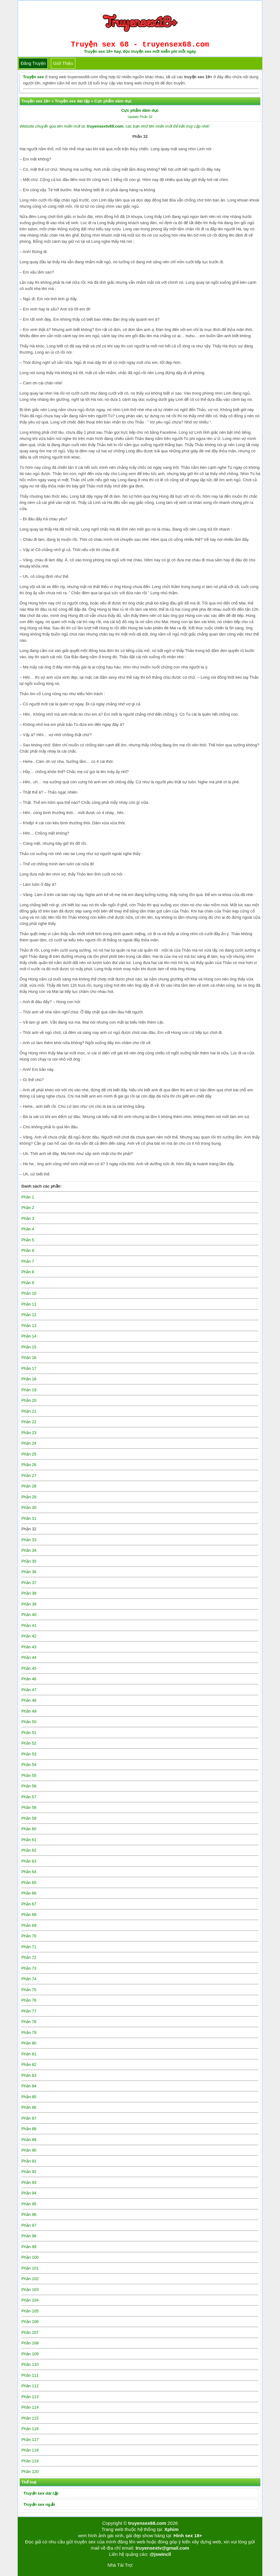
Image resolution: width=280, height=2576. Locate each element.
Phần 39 (28, 1604)
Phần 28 (28, 1486)
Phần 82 (28, 2064)
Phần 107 (29, 2332)
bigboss (165, 2565)
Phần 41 (28, 1625)
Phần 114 (29, 2407)
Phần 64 (28, 1871)
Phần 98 (28, 2236)
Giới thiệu (63, 63)
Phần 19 (28, 1390)
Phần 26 (28, 1464)
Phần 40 (28, 1614)
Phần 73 (28, 1968)
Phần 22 (28, 1421)
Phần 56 (28, 1786)
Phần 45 (28, 1668)
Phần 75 (28, 1989)
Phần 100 (29, 2257)
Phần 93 (28, 2182)
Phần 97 (28, 2225)
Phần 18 (28, 1379)
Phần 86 (28, 2107)
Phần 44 (28, 1657)
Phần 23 (28, 1432)
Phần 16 (28, 1357)
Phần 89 (28, 2139)
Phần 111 (29, 2375)
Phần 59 (28, 1818)
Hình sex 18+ (188, 2535)
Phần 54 (28, 1764)
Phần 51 (28, 1732)
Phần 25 (28, 1454)
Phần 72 (28, 1957)
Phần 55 (28, 1775)
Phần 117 (29, 2439)
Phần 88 (28, 2128)
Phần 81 (28, 2054)
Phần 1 (27, 1197)
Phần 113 (29, 2396)
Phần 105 (29, 2311)
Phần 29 (28, 1497)
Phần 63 (28, 1861)
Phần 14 (28, 1336)
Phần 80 (28, 2043)
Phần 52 (28, 1743)
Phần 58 (28, 1807)
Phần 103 (29, 2289)
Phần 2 (27, 1207)
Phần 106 (29, 2321)
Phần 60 (28, 1829)
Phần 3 (27, 1218)
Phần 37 (28, 1582)
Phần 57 (28, 1797)
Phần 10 (28, 1293)
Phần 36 (28, 1571)
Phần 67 (28, 1904)
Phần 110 (29, 2364)
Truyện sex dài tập (40, 2493)
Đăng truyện (33, 63)
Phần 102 (29, 2278)
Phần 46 (28, 1679)
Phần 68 (28, 1914)
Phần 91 (28, 2161)
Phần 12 (28, 1314)
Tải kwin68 (144, 2565)
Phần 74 (28, 1978)
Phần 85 (28, 2096)
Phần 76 (28, 2000)
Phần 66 (28, 1893)
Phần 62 (28, 1850)
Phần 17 (28, 1368)
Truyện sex (33, 77)
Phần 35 (28, 1561)
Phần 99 (28, 2246)
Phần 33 (28, 1539)
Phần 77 (28, 2011)
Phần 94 (28, 2193)
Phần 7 (27, 1261)
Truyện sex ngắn (39, 2504)
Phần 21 (28, 1411)
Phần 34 (28, 1550)
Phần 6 (27, 1250)
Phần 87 (28, 2118)
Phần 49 (28, 1711)
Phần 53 (28, 1754)
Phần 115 (29, 2418)
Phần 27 (28, 1475)
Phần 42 (28, 1636)
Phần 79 (28, 2032)
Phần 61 (28, 1839)
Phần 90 (28, 2150)
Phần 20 (28, 1400)
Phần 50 (28, 1721)
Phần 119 (29, 2461)
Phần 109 (29, 2354)
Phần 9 (27, 1282)
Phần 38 (28, 1593)
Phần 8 (27, 1272)
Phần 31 (28, 1518)
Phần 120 (29, 2471)
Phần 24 (28, 1443)
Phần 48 (28, 1700)
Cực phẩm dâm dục (140, 110)
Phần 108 (29, 2343)
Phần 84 (28, 2086)
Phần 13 (28, 1325)
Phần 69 (28, 1925)
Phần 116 (29, 2428)
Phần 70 (28, 1936)
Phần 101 (29, 2268)
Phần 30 (28, 1507)
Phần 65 (28, 1882)
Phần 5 (27, 1240)
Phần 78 (28, 2021)
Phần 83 (28, 2075)
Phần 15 (28, 1347)
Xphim (171, 2529)
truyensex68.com (147, 2523)
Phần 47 (28, 1689)
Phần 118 (29, 2450)
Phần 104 (29, 2300)
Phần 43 (28, 1647)
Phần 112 (29, 2386)
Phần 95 (28, 2204)
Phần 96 (28, 2214)
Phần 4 (27, 1229)
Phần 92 (28, 2171)
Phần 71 (28, 1946)
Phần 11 (28, 1304)
